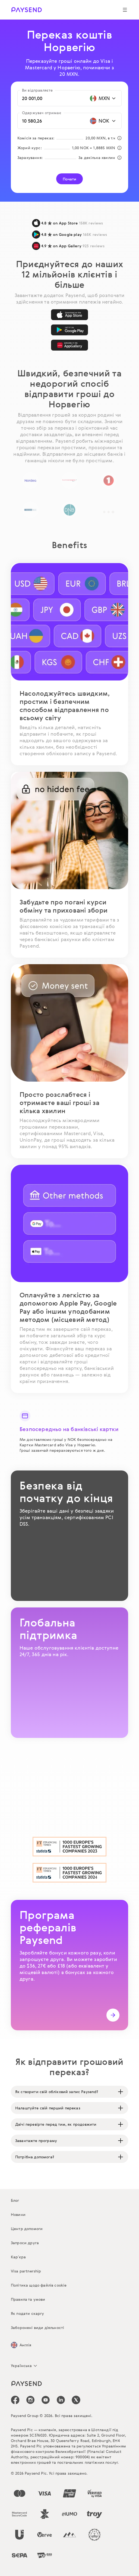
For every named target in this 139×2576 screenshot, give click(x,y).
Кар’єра (18, 2256)
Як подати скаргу (27, 2313)
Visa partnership (26, 2271)
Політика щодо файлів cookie (39, 2285)
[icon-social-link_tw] (76, 2400)
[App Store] (69, 314)
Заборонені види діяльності (37, 2327)
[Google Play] (69, 329)
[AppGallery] (69, 345)
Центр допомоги (27, 2228)
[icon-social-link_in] (30, 2400)
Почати (70, 179)
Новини (18, 2214)
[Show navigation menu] (124, 9)
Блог (15, 2200)
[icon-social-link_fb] (15, 2400)
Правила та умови (28, 2299)
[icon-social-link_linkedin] (60, 2400)
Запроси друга (25, 2242)
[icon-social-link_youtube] (45, 2400)
